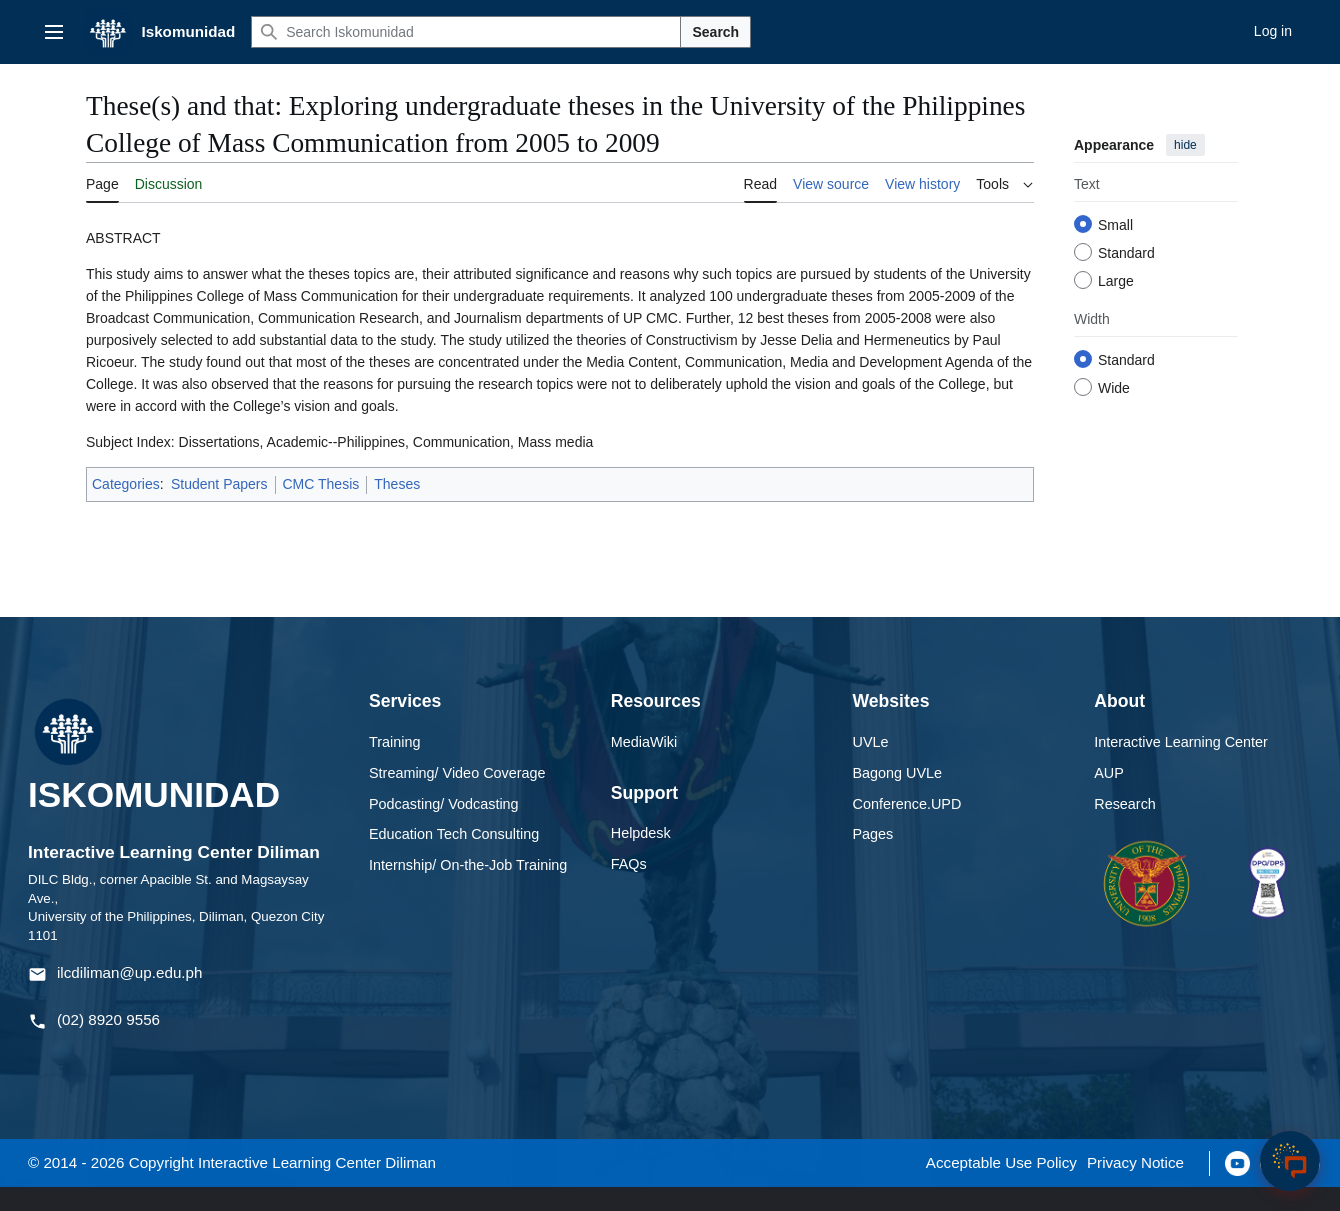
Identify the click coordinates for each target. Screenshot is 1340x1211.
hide (1185, 145)
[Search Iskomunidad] (466, 32)
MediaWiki (644, 742)
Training (394, 742)
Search (715, 32)
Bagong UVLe (898, 773)
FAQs (629, 864)
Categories (126, 484)
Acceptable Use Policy (1001, 1162)
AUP (1109, 773)
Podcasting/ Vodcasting (444, 804)
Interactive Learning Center (1181, 742)
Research (1125, 804)
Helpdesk (641, 833)
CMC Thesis (321, 484)
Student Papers (219, 484)
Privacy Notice (1135, 1162)
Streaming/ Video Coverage (457, 773)
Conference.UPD (907, 804)
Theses (397, 484)
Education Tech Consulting (454, 834)
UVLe (871, 742)
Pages (873, 834)
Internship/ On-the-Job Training (468, 865)
